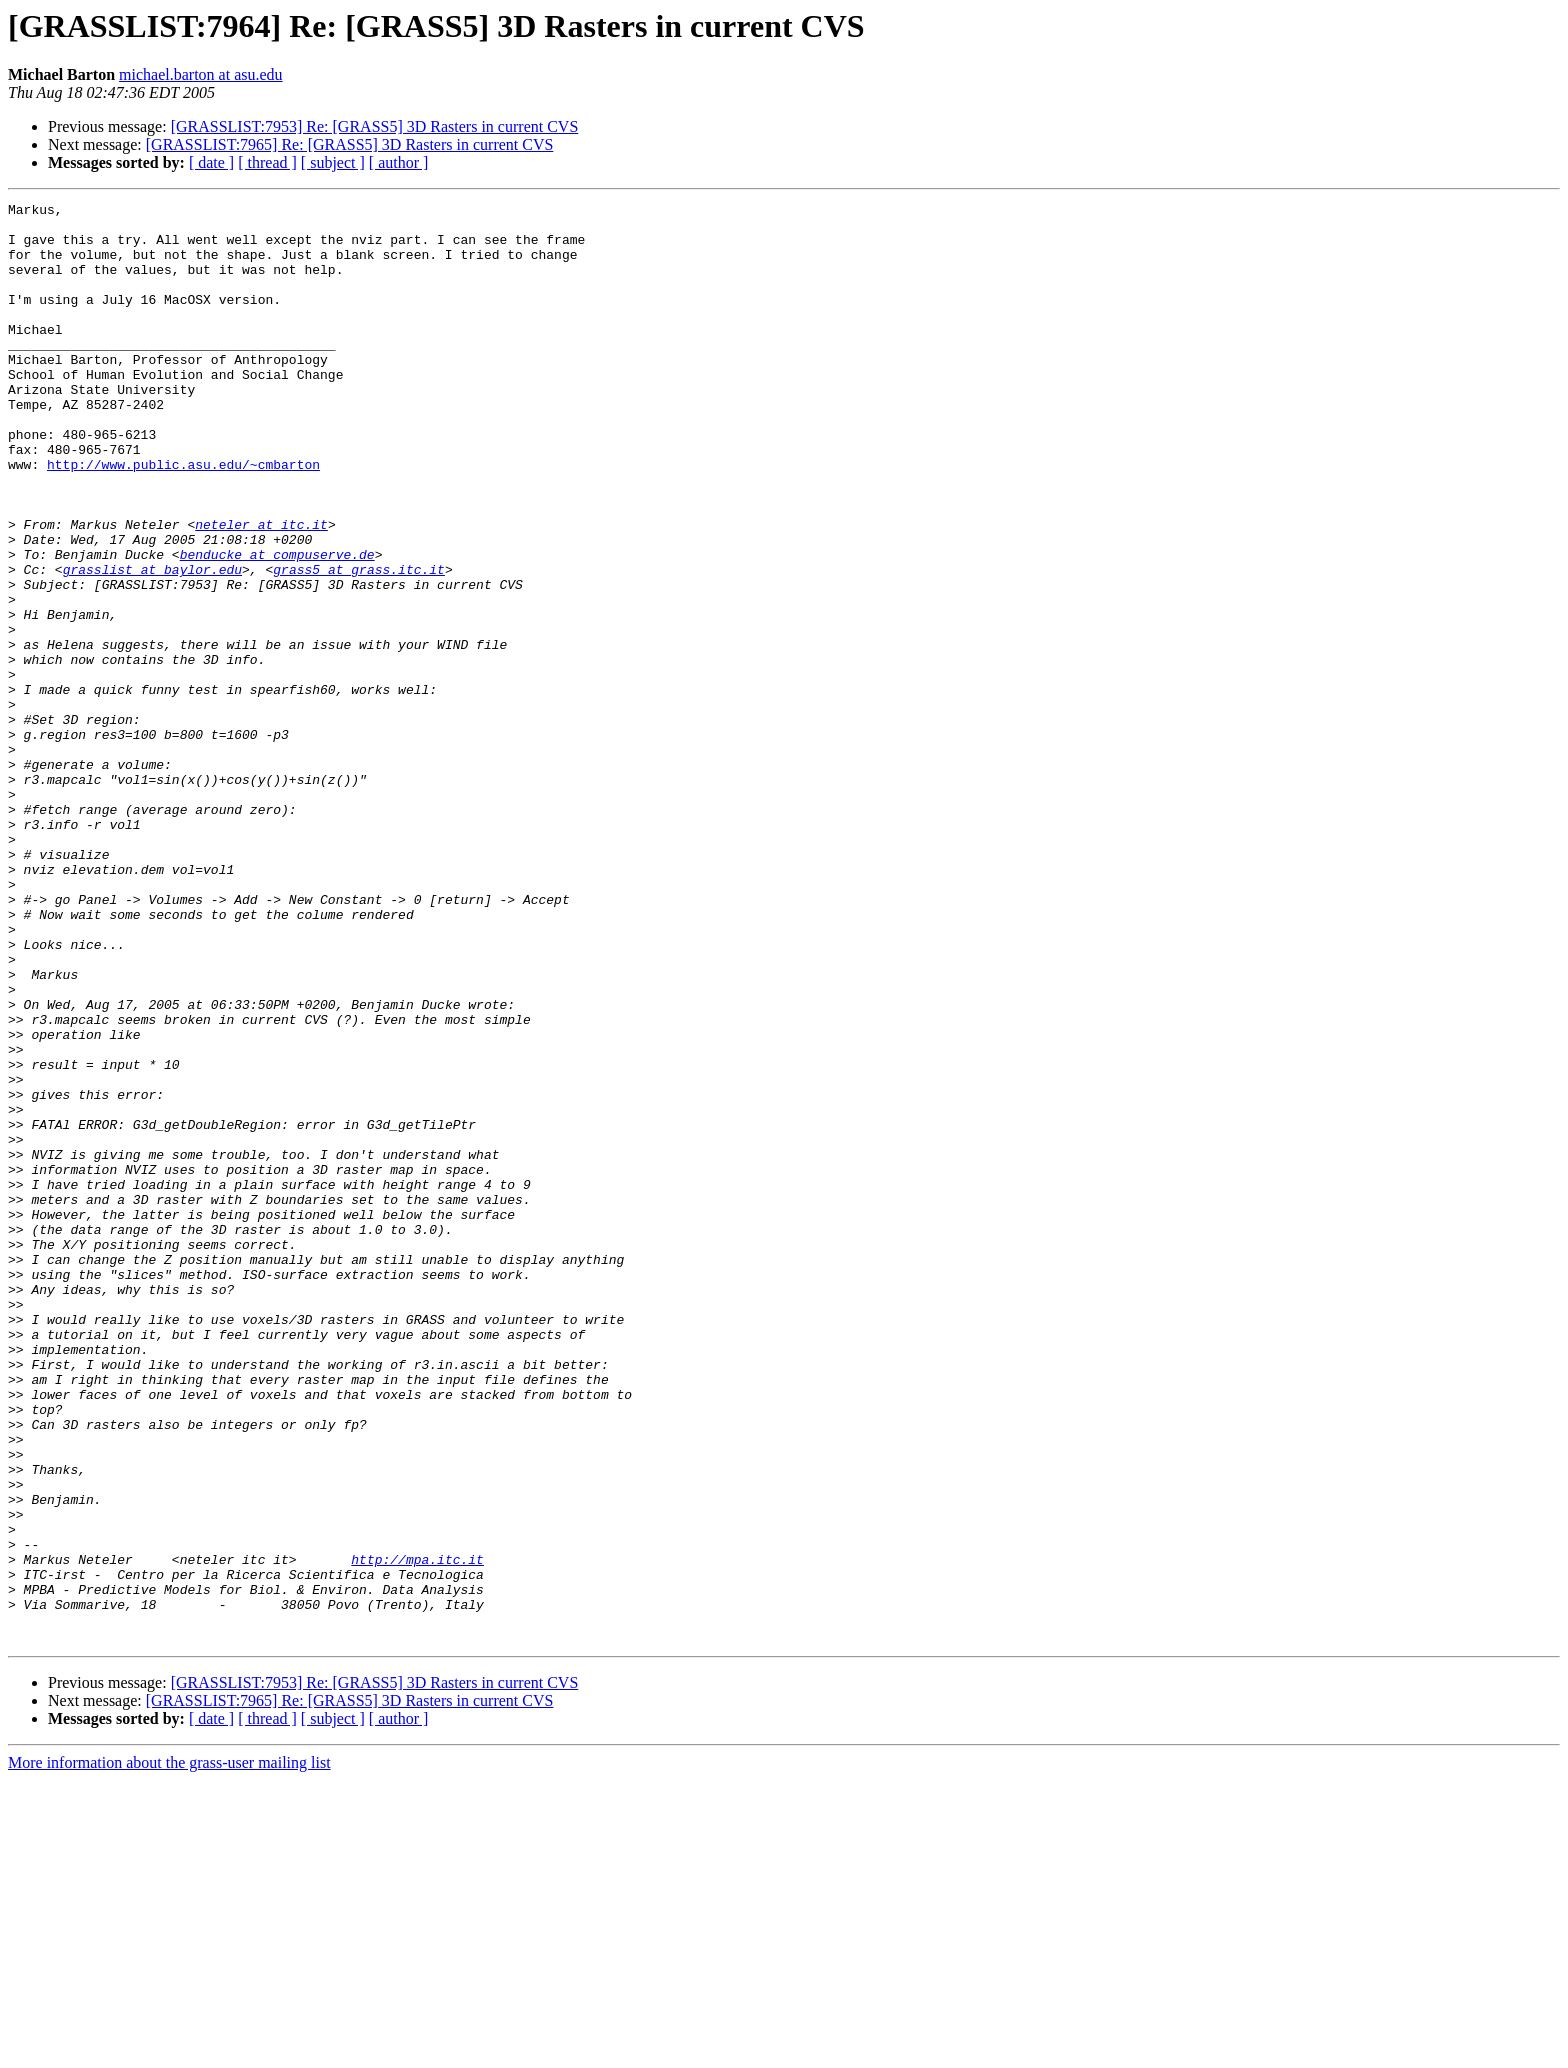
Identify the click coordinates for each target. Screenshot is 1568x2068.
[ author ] (399, 162)
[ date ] (211, 162)
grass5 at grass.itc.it (359, 644)
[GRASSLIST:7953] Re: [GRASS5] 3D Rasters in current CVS (375, 126)
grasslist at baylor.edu (152, 644)
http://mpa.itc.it (417, 1832)
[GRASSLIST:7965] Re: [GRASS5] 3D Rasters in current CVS (350, 144)
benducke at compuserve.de (277, 626)
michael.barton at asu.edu (201, 74)
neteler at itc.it (261, 590)
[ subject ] (333, 162)
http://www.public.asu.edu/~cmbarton (183, 518)
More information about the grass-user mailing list (169, 2050)
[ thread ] (267, 162)
